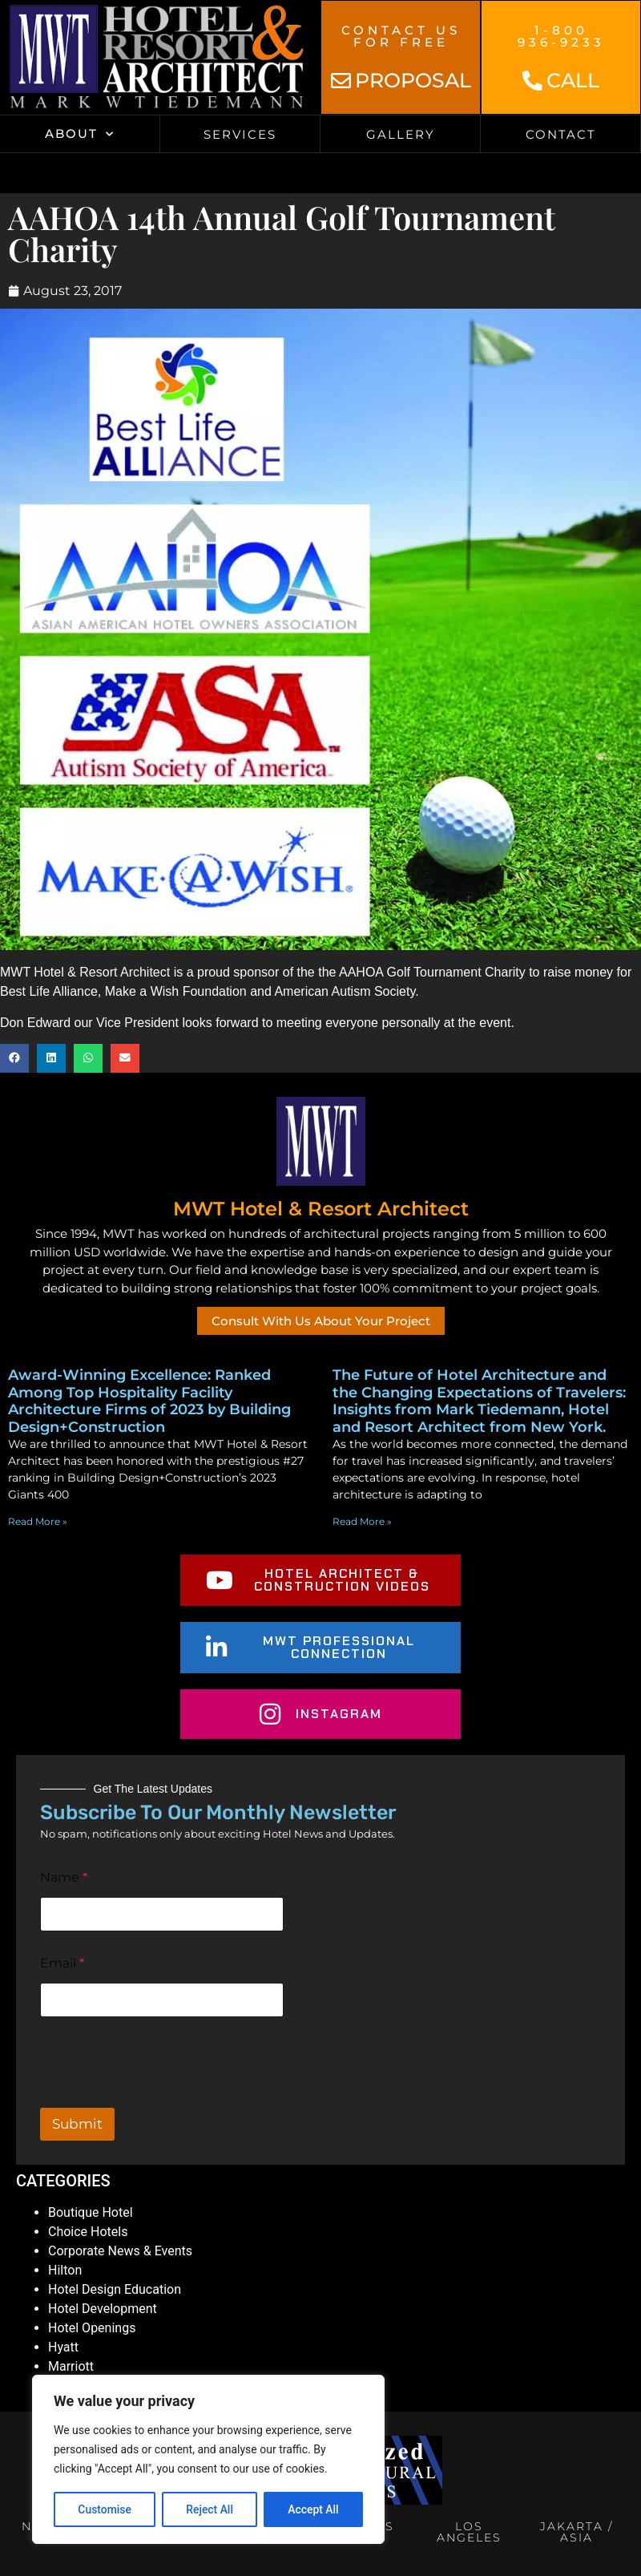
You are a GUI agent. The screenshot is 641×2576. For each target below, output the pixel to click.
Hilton (65, 2270)
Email (62, 1963)
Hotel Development (102, 2308)
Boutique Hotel (90, 2212)
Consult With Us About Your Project (321, 1320)
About (80, 134)
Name (63, 1877)
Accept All (313, 2509)
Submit (77, 2124)
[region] (208, 2460)
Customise (104, 2509)
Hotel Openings (91, 2327)
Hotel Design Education (114, 2289)
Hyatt (63, 2347)
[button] (14, 1058)
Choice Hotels (87, 2231)
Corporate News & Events (120, 2251)
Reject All (209, 2509)
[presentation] (162, 2097)
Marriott (71, 2366)
